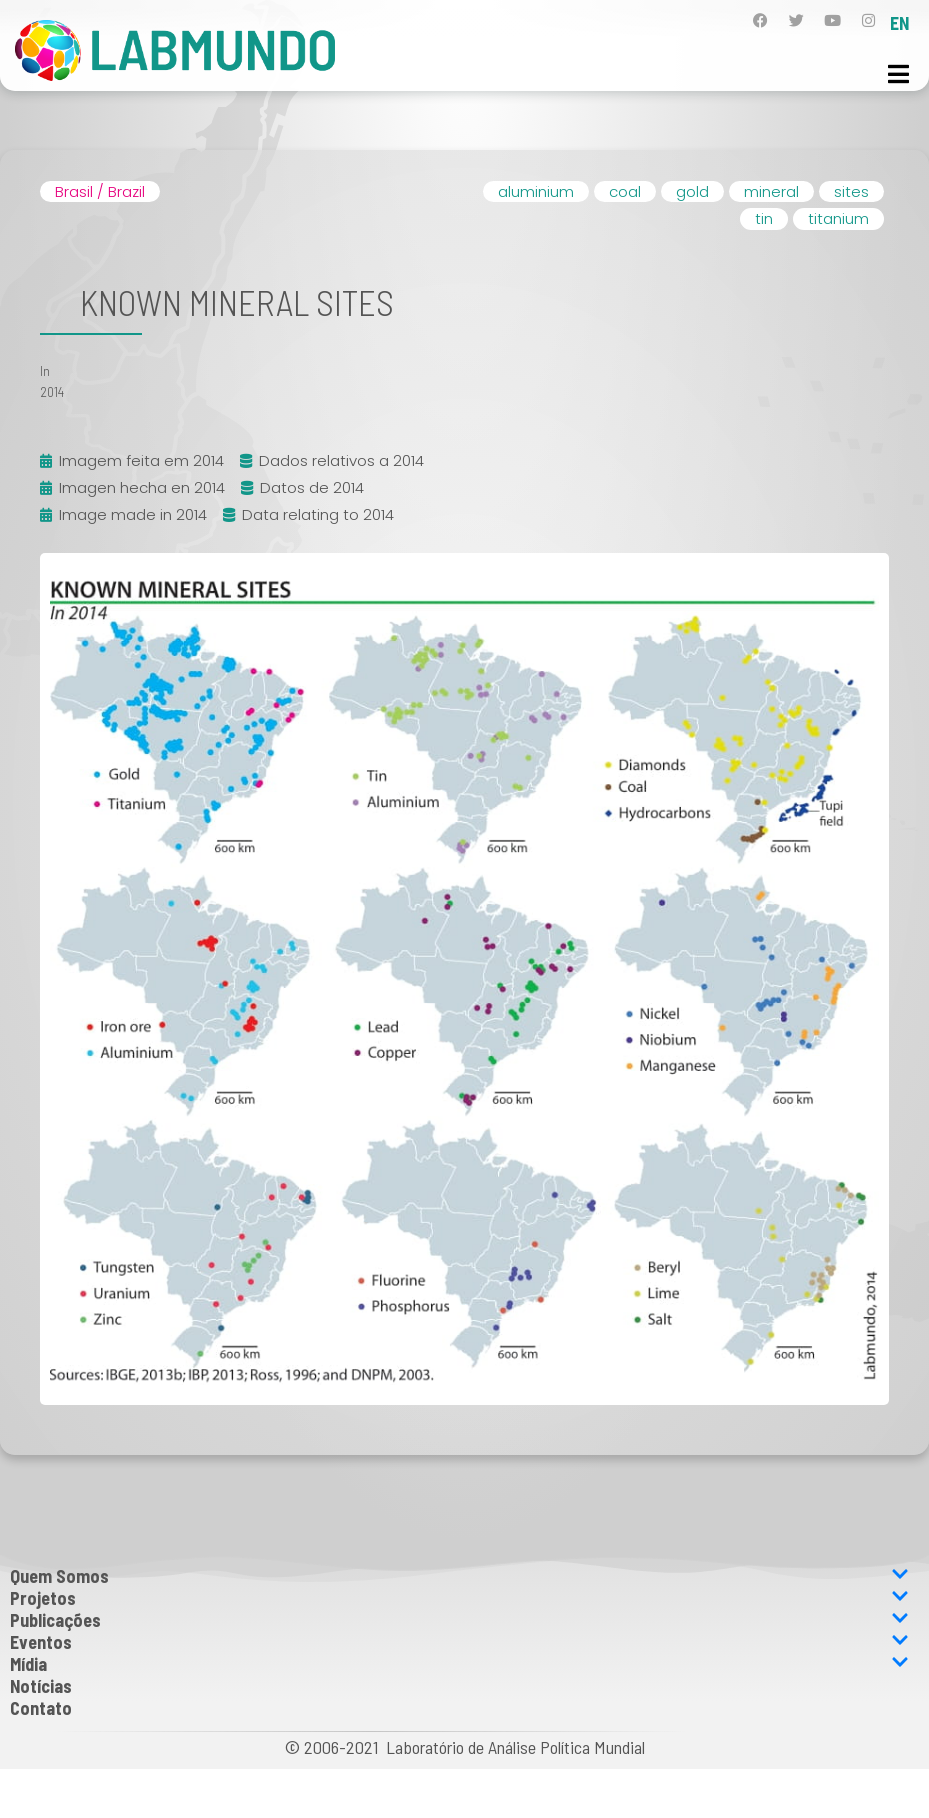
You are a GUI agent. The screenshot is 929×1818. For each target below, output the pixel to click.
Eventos (459, 1642)
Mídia (459, 1664)
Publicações (459, 1620)
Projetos (459, 1598)
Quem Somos (459, 1576)
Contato (41, 1708)
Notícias (41, 1686)
